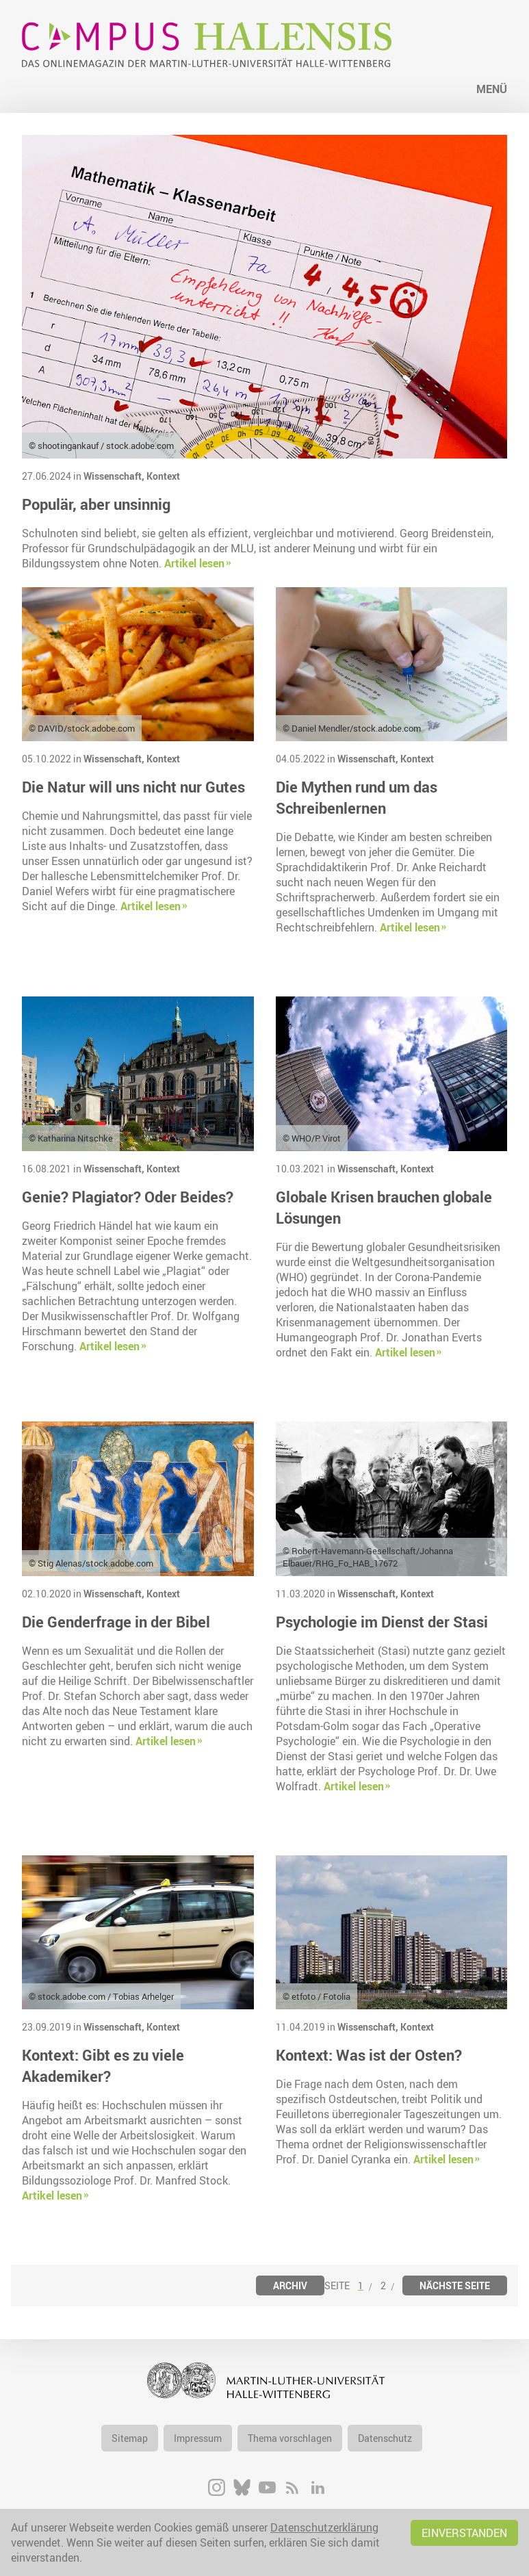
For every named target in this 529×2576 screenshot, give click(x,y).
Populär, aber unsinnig (96, 504)
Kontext (163, 475)
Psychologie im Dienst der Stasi (382, 1621)
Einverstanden (464, 2532)
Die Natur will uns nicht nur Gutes (133, 786)
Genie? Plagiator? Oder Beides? (127, 1196)
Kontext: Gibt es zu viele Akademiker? (103, 2065)
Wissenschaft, (114, 475)
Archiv (290, 2285)
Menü (491, 88)
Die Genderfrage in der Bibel (116, 1621)
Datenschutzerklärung (324, 2527)
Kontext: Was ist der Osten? (369, 2054)
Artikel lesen (194, 563)
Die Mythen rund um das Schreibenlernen (356, 797)
